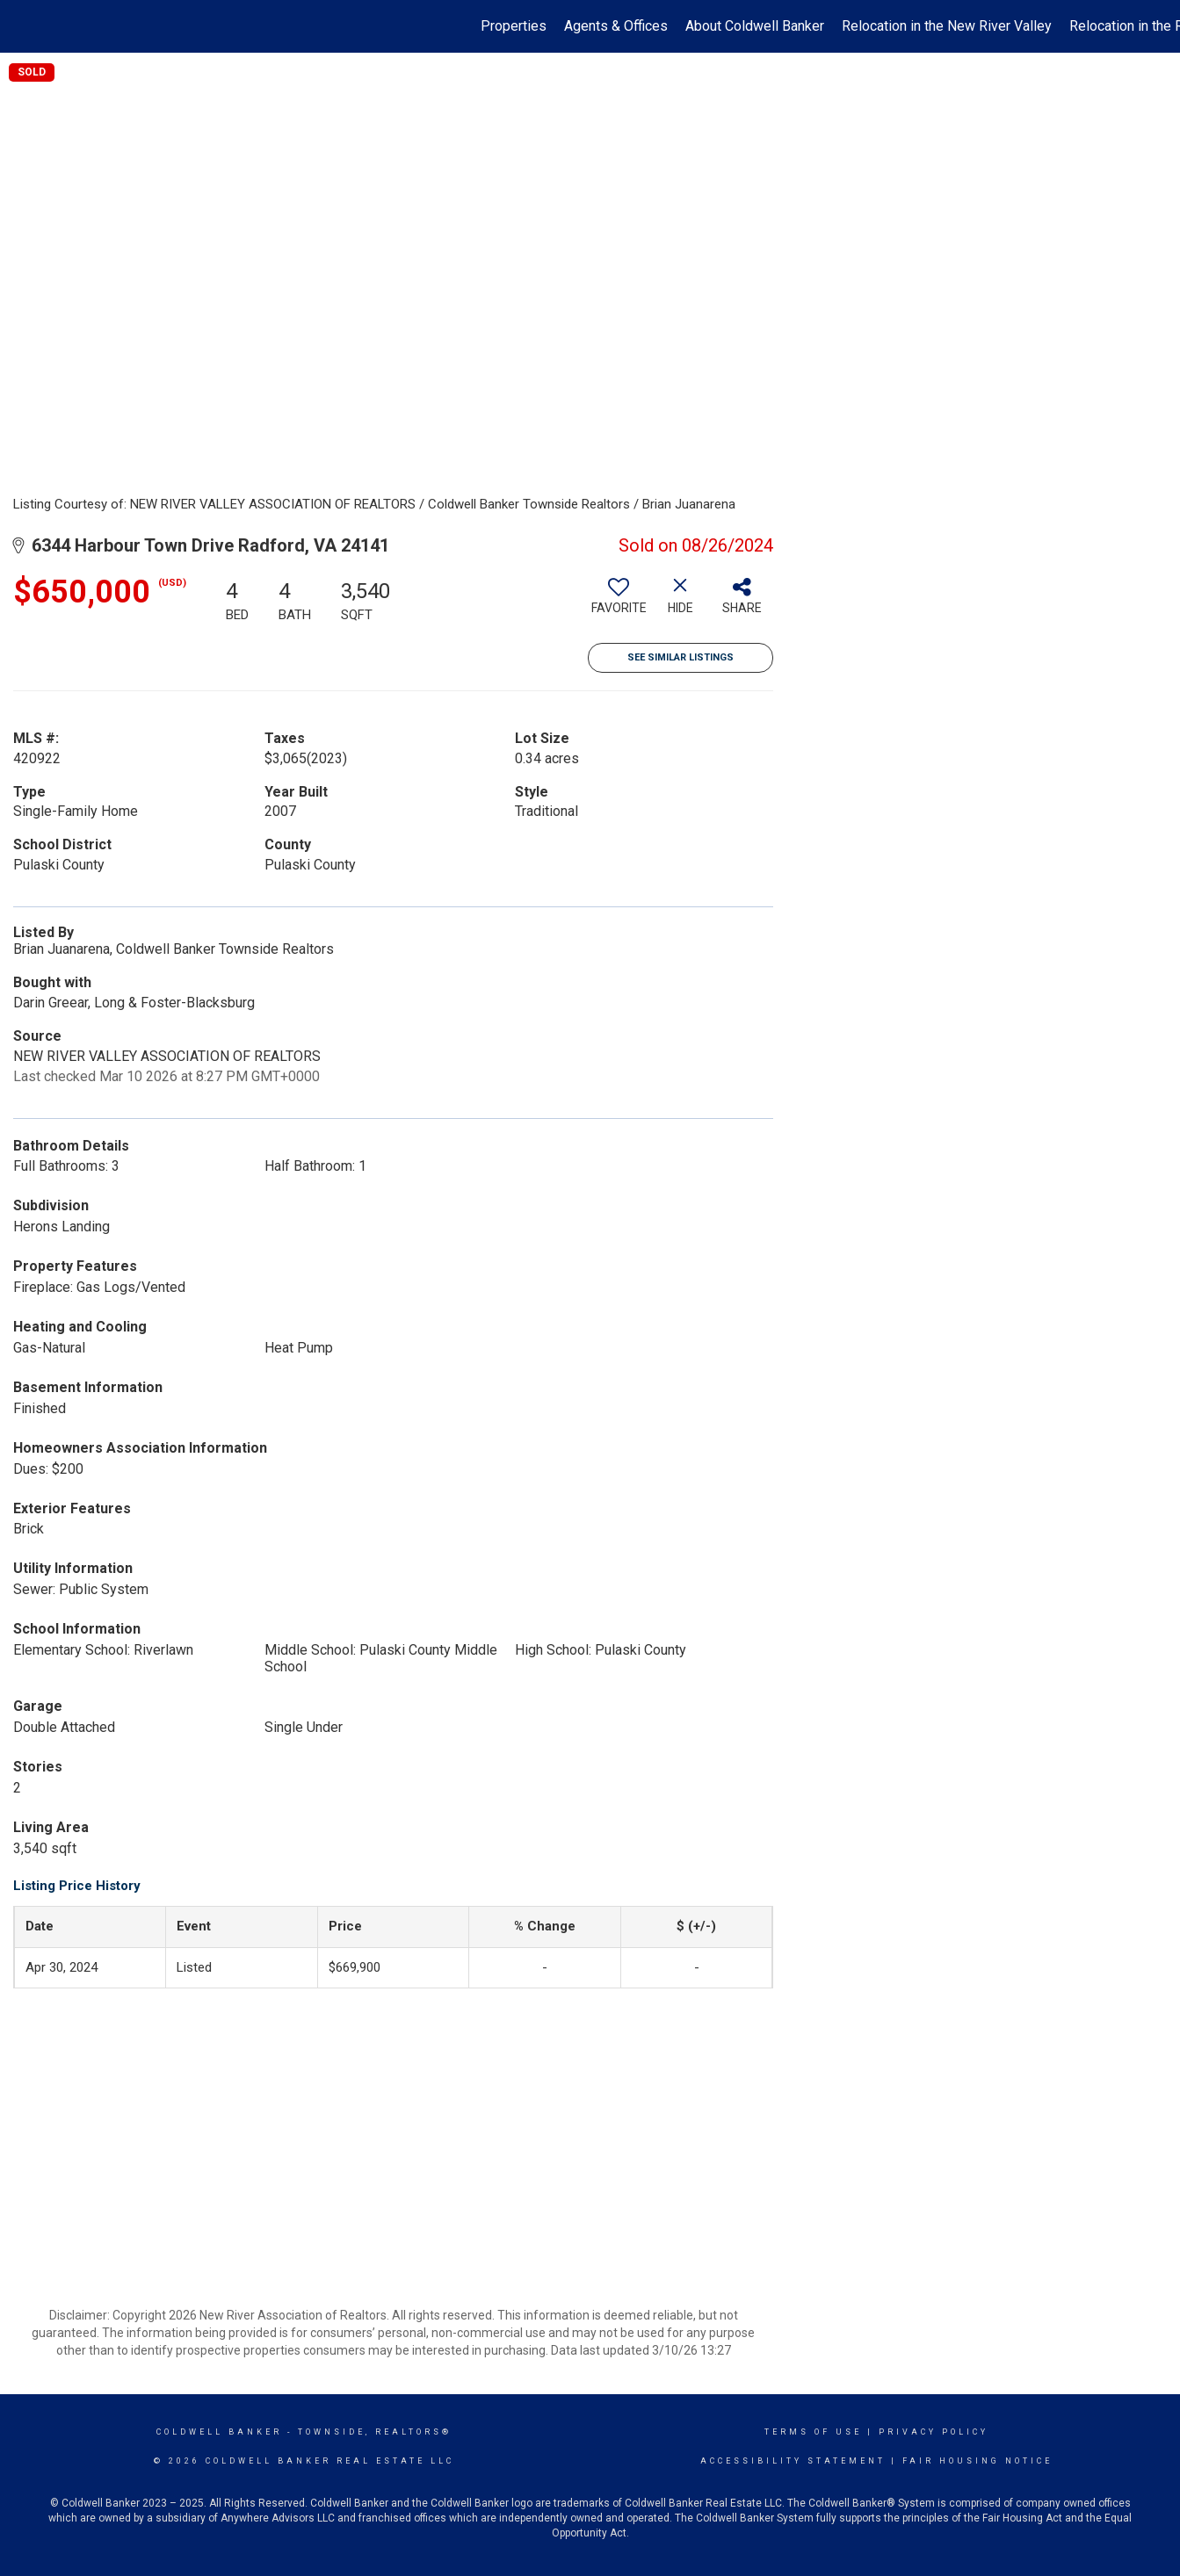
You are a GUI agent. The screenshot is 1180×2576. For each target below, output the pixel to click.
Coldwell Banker (219, 2432)
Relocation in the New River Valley (947, 26)
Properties (514, 26)
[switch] (618, 602)
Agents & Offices (616, 26)
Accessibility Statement (793, 2461)
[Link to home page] (22, 26)
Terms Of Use (813, 2432)
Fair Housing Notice (977, 2461)
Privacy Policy (933, 2432)
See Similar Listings (680, 657)
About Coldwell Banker (754, 26)
